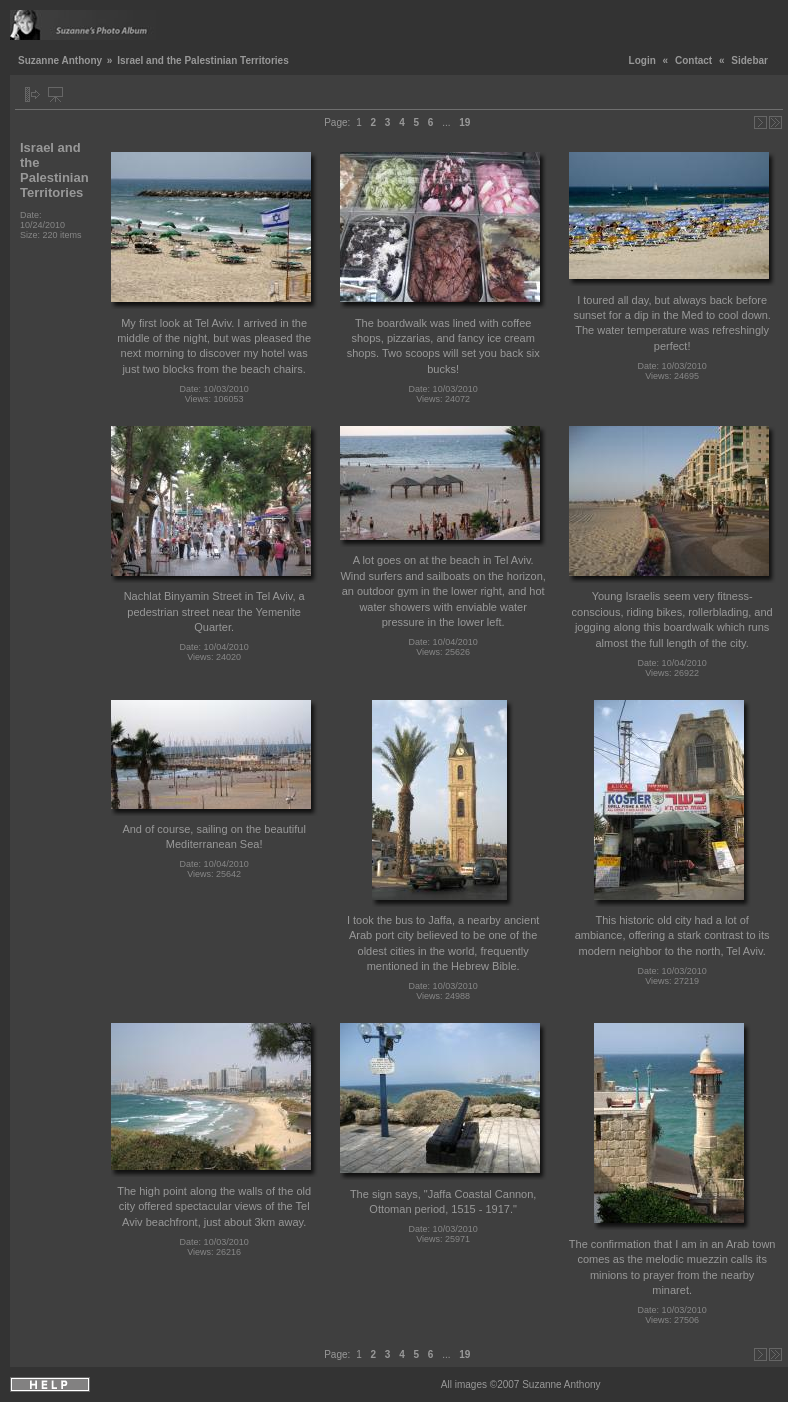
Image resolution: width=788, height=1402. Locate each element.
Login (642, 60)
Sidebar (749, 60)
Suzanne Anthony (60, 60)
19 (464, 122)
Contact (693, 60)
